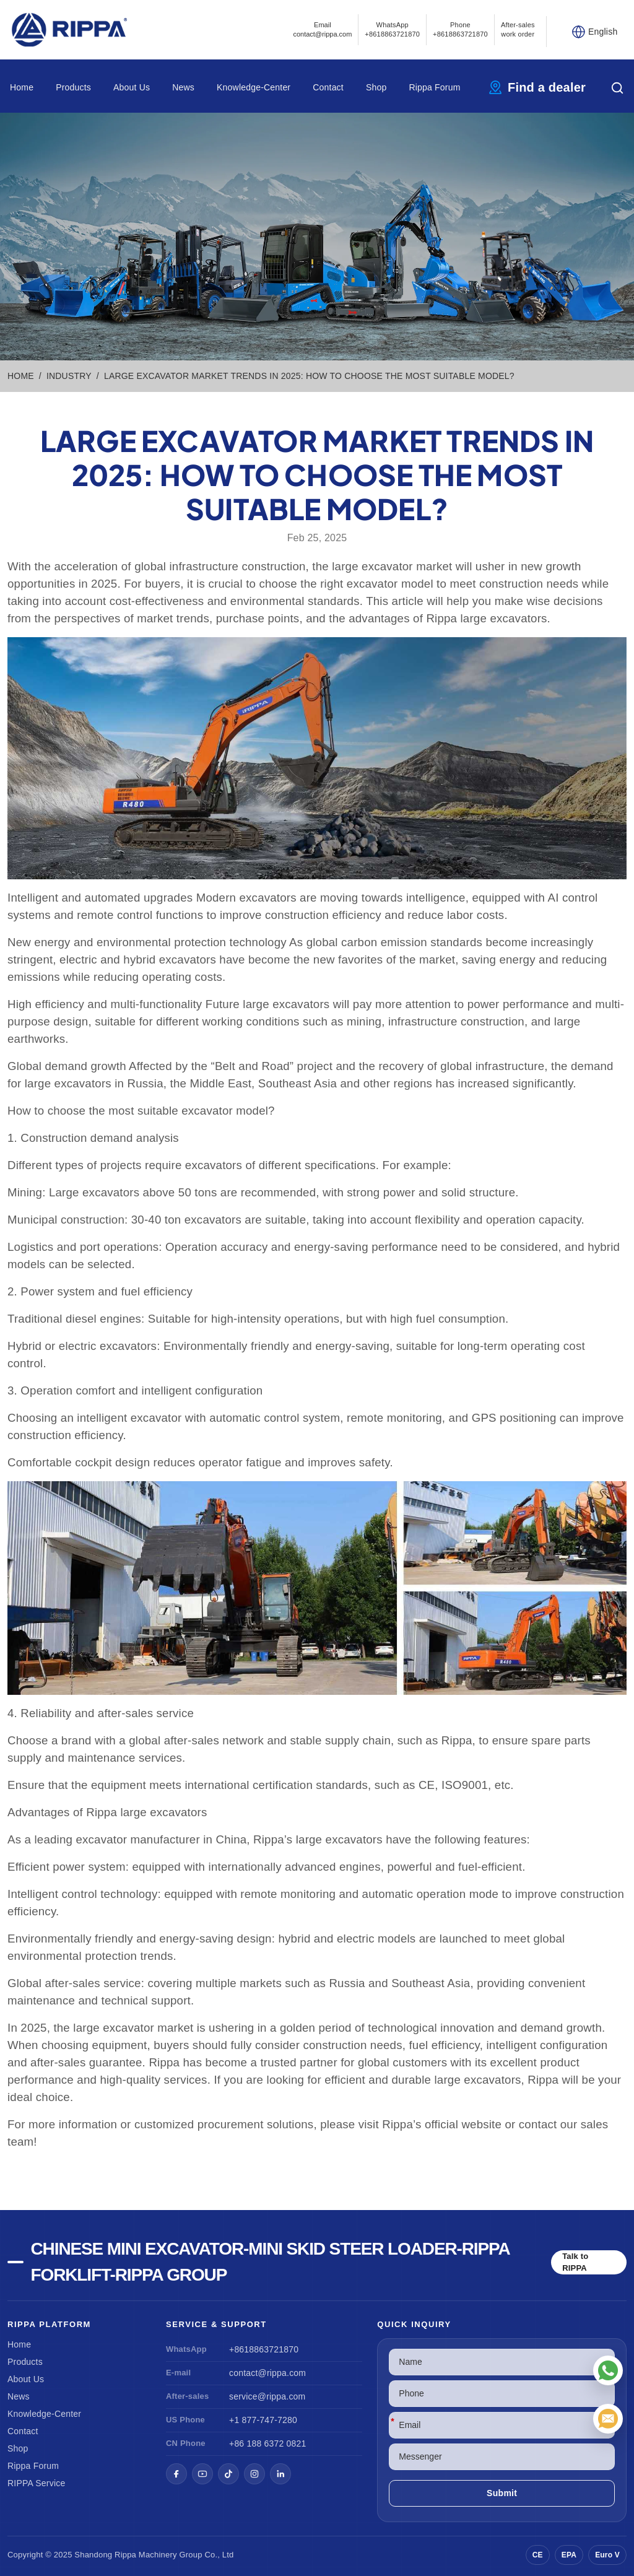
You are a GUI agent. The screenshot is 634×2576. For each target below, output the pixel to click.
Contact (328, 87)
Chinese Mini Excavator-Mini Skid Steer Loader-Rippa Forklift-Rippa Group (270, 2261)
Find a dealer (547, 87)
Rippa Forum (434, 87)
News (183, 87)
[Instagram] (254, 2473)
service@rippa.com (267, 2396)
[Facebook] (176, 2473)
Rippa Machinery (146, 2554)
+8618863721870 (263, 2349)
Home (21, 87)
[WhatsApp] (608, 2370)
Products (73, 87)
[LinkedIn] (280, 2473)
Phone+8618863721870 (460, 29)
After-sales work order (518, 29)
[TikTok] (228, 2473)
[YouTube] (202, 2473)
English (602, 32)
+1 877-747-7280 (263, 2420)
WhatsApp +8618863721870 (392, 29)
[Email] (608, 2419)
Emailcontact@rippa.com (322, 29)
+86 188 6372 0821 (267, 2443)
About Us (131, 87)
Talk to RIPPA (575, 2262)
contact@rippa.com (267, 2373)
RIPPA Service (36, 2483)
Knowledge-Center (253, 87)
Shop (376, 87)
